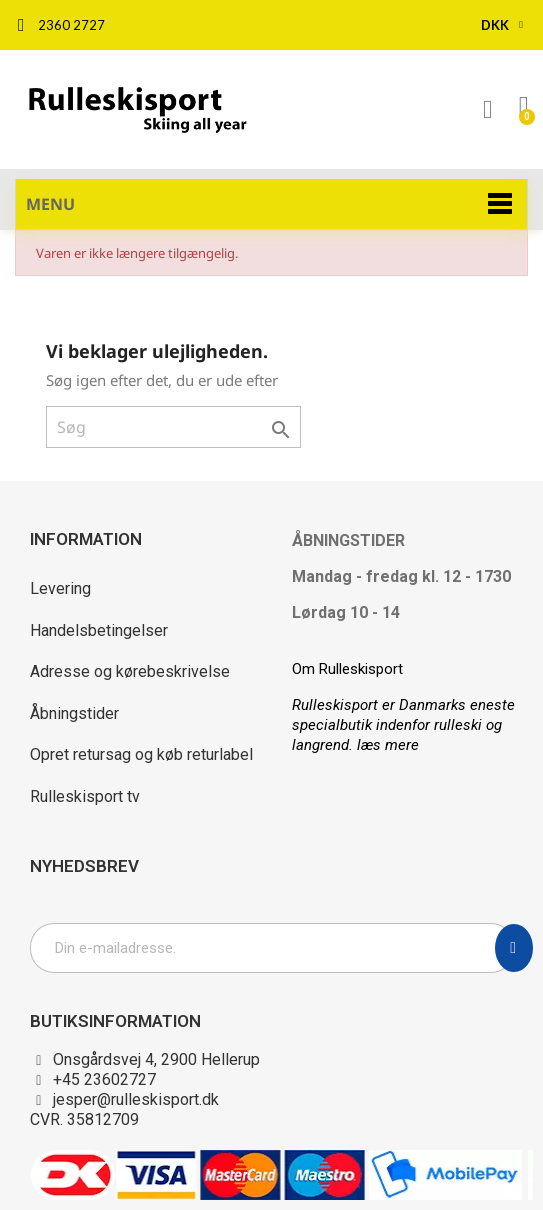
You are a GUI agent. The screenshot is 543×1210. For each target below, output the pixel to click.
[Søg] (173, 427)
